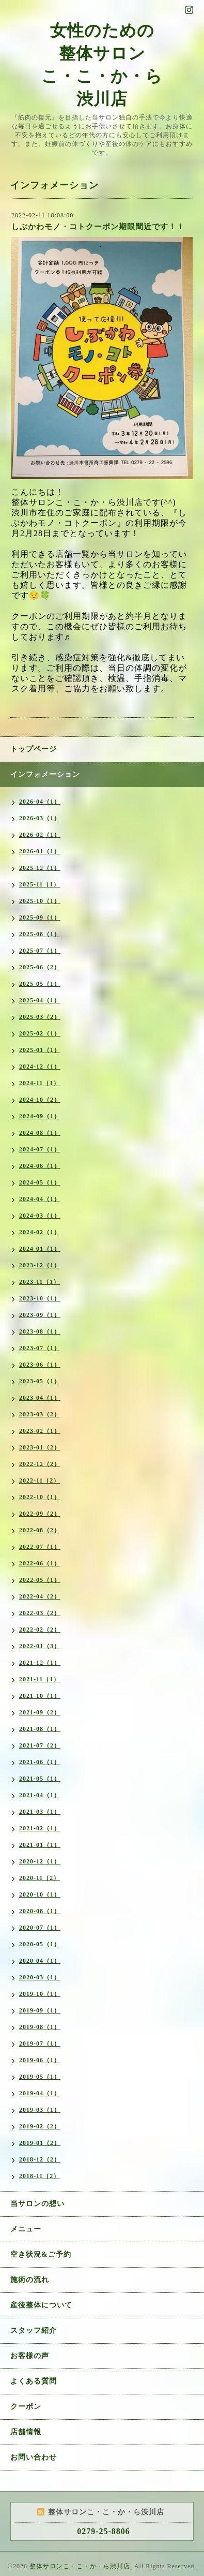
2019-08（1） (39, 2027)
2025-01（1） (39, 1050)
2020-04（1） (39, 1960)
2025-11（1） (39, 884)
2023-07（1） (39, 1348)
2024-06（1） (39, 1165)
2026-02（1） (39, 834)
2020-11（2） (39, 1878)
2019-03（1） (39, 2109)
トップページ (33, 749)
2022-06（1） (39, 1563)
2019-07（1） (39, 2043)
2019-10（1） (39, 1993)
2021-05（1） (39, 1778)
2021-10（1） (39, 1695)
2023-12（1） (39, 1265)
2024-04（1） (39, 1199)
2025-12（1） (39, 867)
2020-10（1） (39, 1894)
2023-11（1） (39, 1281)
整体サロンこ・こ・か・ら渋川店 (79, 2566)
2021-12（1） (39, 1662)
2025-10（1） (39, 901)
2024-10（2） (39, 1099)
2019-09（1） (39, 2010)
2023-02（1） (39, 1430)
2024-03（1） (39, 1215)
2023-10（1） (39, 1298)
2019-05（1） (39, 2076)
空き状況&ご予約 (40, 2254)
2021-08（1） (39, 1729)
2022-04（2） (39, 1596)
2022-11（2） (39, 1480)
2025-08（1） (39, 934)
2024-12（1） (39, 1066)
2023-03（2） (39, 1414)
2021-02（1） (39, 1828)
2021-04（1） (39, 1795)
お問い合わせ (33, 2457)
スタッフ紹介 (33, 2330)
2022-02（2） (39, 1629)
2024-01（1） (39, 1248)
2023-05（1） (39, 1381)
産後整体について (41, 2305)
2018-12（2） (39, 2159)
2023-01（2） (39, 1447)
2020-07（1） (39, 1927)
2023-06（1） (39, 1364)
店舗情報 (25, 2432)
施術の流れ (29, 2280)
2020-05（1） (39, 1944)
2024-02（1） (39, 1232)
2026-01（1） (39, 851)
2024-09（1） (39, 1116)
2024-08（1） (39, 1132)
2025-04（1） (39, 1000)
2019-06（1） (39, 2060)
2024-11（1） (39, 1083)
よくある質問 (33, 2381)
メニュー (25, 2229)
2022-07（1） (39, 1546)
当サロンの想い (37, 2204)
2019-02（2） (39, 2126)
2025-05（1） (39, 983)
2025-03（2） (39, 1016)
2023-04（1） (39, 1397)
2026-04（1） (39, 801)
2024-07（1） (39, 1149)
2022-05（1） (39, 1579)
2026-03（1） (39, 818)
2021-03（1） (39, 1811)
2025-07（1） (39, 950)
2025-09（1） (39, 917)
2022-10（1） (39, 1497)
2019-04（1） (39, 2093)
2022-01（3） (39, 1646)
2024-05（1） (39, 1182)
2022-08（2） (39, 1530)
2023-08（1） (39, 1331)
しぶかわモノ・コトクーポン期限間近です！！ (98, 227)
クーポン (25, 2406)
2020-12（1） (39, 1861)
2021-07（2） (39, 1745)
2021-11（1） (39, 1679)
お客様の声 (29, 2356)
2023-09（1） (39, 1315)
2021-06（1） (39, 1762)
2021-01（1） (39, 1844)
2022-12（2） (39, 1464)
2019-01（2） (39, 2142)
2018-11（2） (39, 2176)
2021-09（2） (39, 1712)
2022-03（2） (39, 1613)
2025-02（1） (39, 1033)
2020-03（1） (39, 1977)
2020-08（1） (39, 1911)
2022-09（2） (39, 1513)
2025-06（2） (39, 967)
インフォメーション (45, 774)
